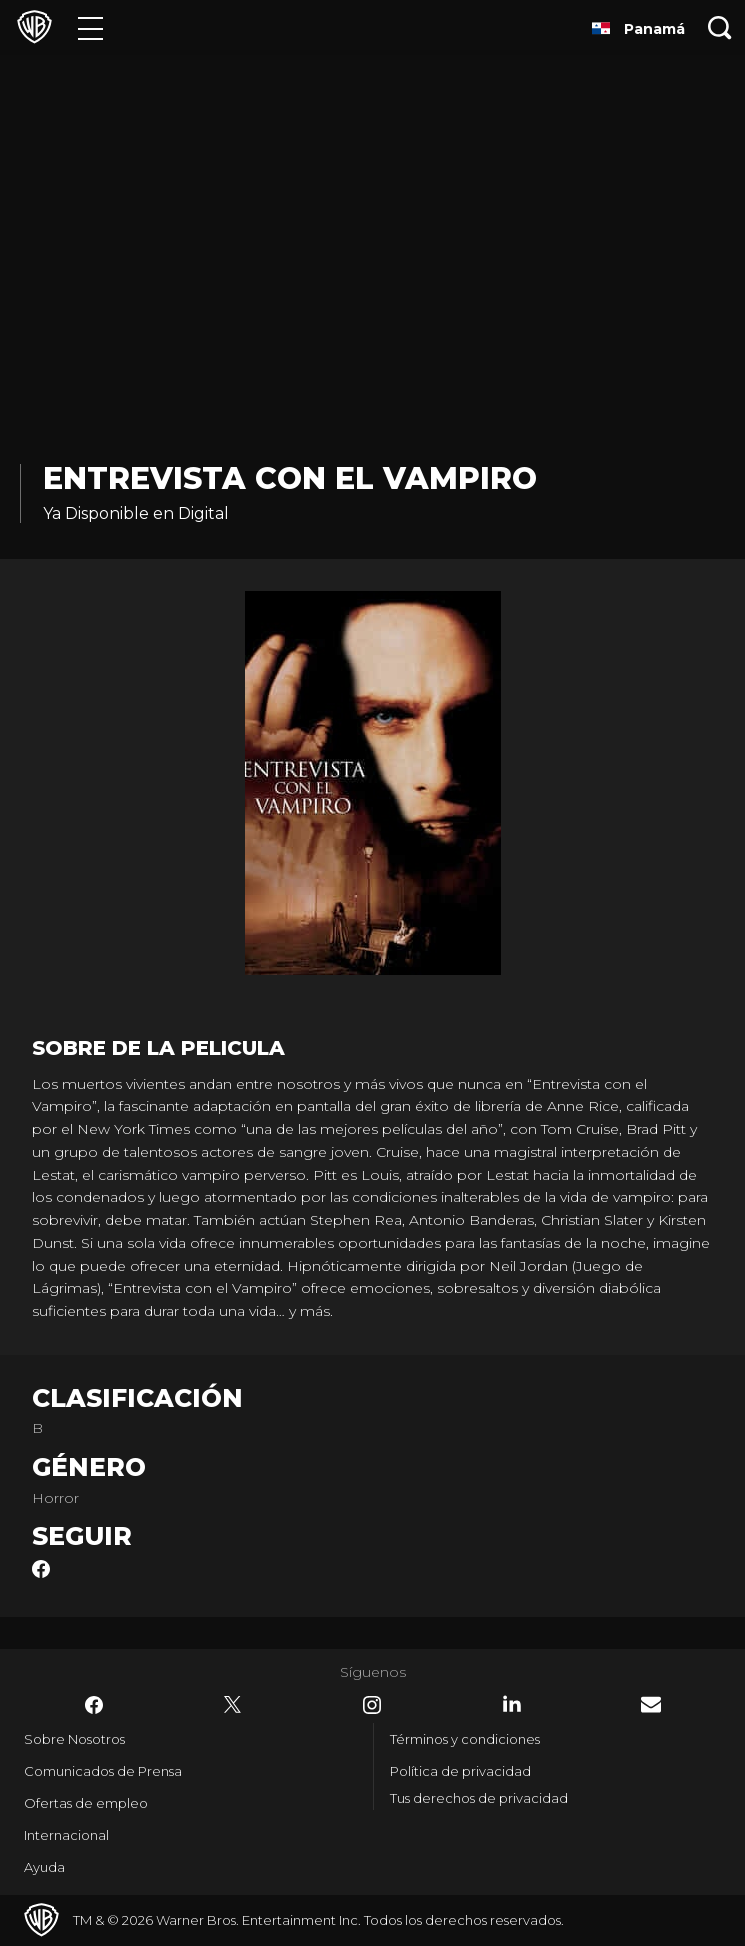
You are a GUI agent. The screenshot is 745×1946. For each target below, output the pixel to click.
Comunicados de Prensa (103, 1771)
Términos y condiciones (465, 1739)
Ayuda (44, 1867)
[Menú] (90, 27)
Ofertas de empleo (86, 1803)
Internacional (66, 1835)
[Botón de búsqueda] (720, 27)
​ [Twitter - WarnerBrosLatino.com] (233, 1705)
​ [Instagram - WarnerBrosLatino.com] (372, 1705)
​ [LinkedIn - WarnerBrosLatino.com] (512, 1704)
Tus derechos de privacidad (479, 1798)
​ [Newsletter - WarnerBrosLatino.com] (651, 1704)
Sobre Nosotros (74, 1739)
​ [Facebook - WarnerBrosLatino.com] (94, 1705)
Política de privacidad (460, 1771)
